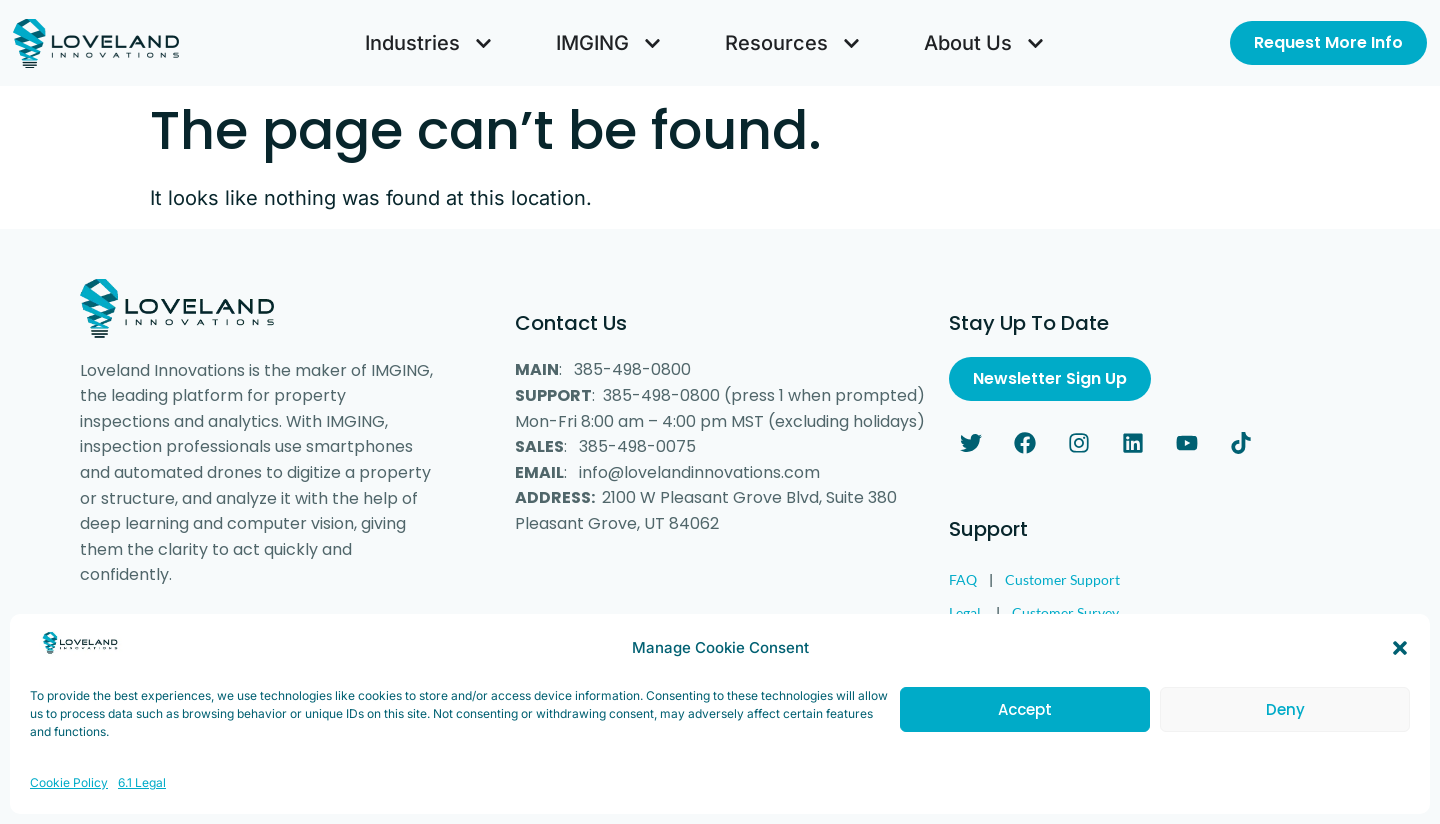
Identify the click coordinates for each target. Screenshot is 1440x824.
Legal (965, 612)
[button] (1400, 662)
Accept (1025, 723)
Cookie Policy (69, 796)
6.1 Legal (142, 796)
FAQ (963, 579)
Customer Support (1062, 579)
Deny (1285, 723)
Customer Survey (1065, 612)
